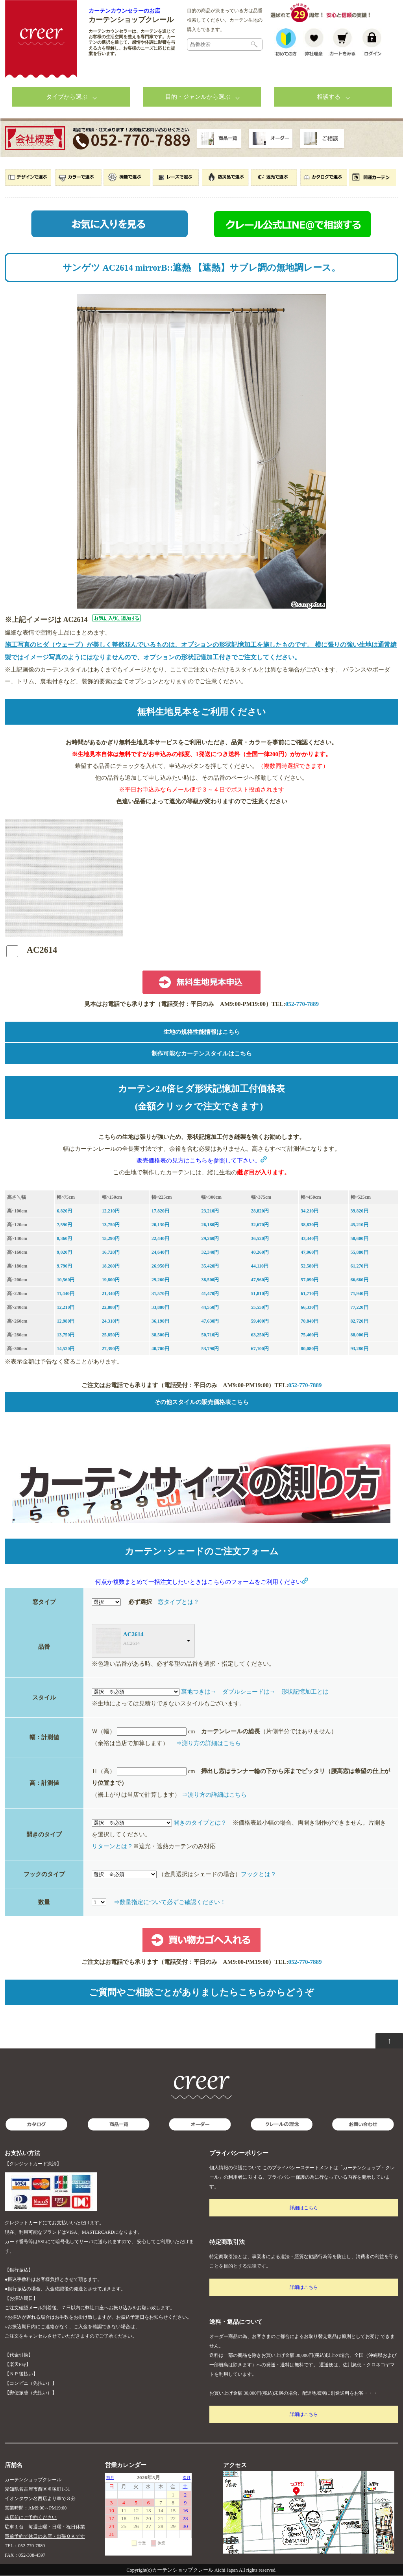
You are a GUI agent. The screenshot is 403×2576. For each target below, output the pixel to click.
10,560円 (65, 1280)
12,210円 (111, 1211)
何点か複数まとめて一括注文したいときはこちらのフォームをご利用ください (201, 1582)
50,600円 (359, 1239)
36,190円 (160, 1321)
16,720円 (111, 1252)
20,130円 (160, 1225)
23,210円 (210, 1211)
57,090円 (309, 1280)
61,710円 (309, 1294)
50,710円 (210, 1335)
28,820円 (260, 1211)
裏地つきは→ (198, 1692)
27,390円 (111, 1349)
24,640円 (160, 1252)
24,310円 (111, 1321)
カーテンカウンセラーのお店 (124, 10)
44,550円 (210, 1307)
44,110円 (259, 1266)
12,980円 (65, 1321)
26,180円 (210, 1225)
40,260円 (260, 1252)
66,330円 (309, 1307)
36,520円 (260, 1239)
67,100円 (260, 1349)
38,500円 (210, 1280)
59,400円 (260, 1321)
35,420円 (210, 1266)
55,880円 (359, 1252)
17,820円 (160, 1211)
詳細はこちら (304, 2208)
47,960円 (309, 1252)
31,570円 (160, 1294)
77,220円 (359, 1307)
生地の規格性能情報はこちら (201, 1032)
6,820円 (64, 1211)
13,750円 (111, 1225)
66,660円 (359, 1280)
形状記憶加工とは (305, 1692)
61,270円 (359, 1266)
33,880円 (160, 1307)
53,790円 (210, 1349)
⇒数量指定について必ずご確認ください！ (170, 1902)
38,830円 (309, 1225)
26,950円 (160, 1266)
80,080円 (309, 1349)
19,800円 (111, 1280)
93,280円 (359, 1349)
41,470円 (210, 1294)
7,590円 (64, 1225)
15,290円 (111, 1239)
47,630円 (210, 1321)
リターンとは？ (112, 1846)
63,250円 (260, 1335)
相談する (328, 97)
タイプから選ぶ (66, 97)
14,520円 (65, 1349)
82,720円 (359, 1321)
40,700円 (160, 1349)
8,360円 (64, 1239)
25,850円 (111, 1335)
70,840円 (309, 1321)
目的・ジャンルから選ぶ (197, 97)
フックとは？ (258, 1874)
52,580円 (309, 1266)
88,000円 (359, 1335)
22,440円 (160, 1239)
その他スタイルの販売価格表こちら (201, 1402)
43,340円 (309, 1239)
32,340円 (210, 1252)
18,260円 (111, 1266)
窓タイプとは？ (178, 1602)
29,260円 (210, 1239)
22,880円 (111, 1307)
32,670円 (260, 1225)
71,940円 (359, 1294)
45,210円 (359, 1225)
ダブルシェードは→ (248, 1692)
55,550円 (260, 1307)
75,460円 (309, 1335)
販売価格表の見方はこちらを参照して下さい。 (202, 1161)
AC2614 (133, 1634)
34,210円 (309, 1211)
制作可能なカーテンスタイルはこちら (202, 1054)
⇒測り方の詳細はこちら (208, 1743)
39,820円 (359, 1211)
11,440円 (65, 1294)
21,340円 (111, 1294)
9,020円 (64, 1252)
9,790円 (64, 1266)
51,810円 (260, 1294)
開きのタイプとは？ (200, 1823)
